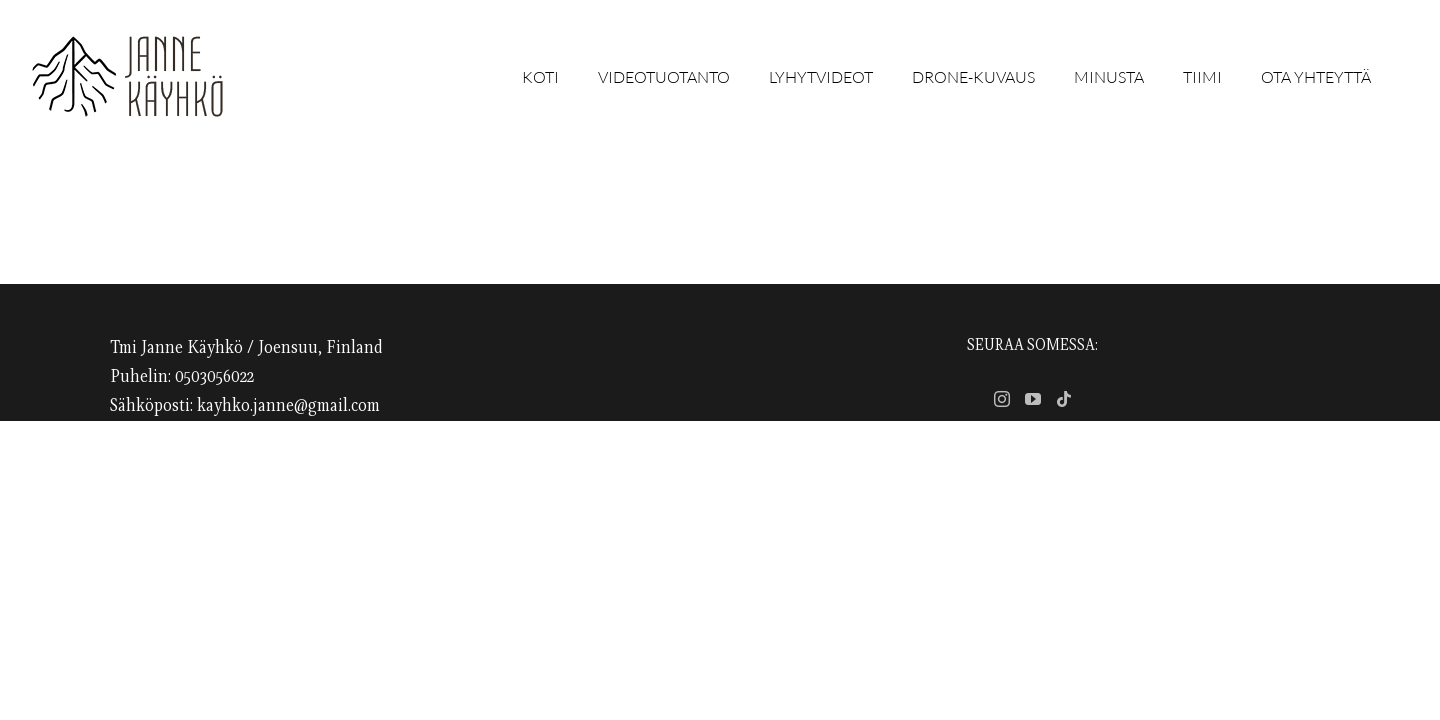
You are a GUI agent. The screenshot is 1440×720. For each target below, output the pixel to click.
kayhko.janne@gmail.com (288, 406)
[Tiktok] (1064, 399)
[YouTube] (1033, 399)
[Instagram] (1002, 399)
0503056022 (214, 377)
